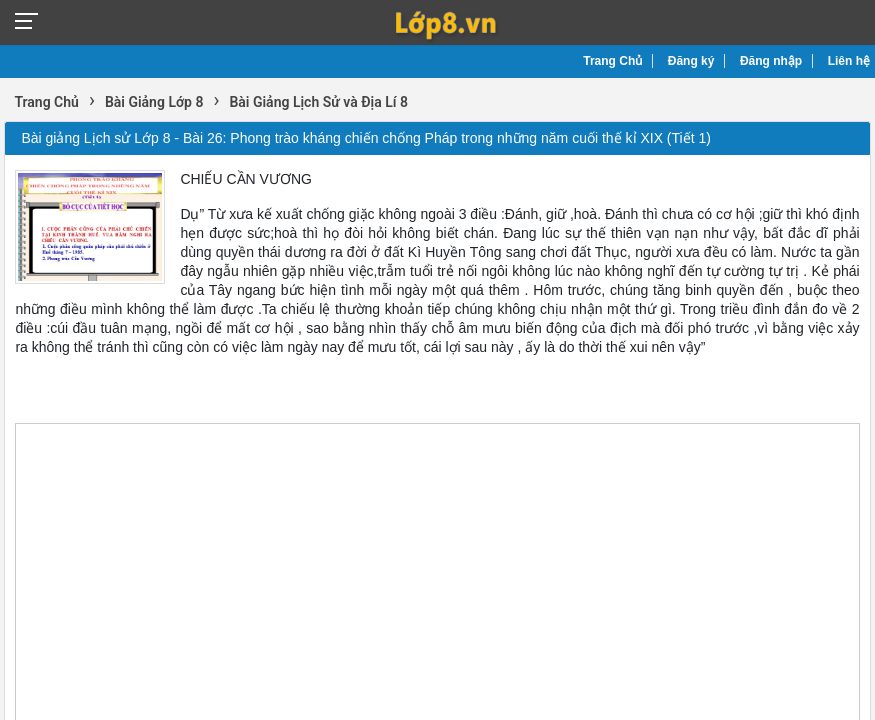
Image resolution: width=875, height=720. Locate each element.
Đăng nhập (771, 61)
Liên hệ (849, 61)
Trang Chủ (612, 61)
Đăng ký (691, 61)
